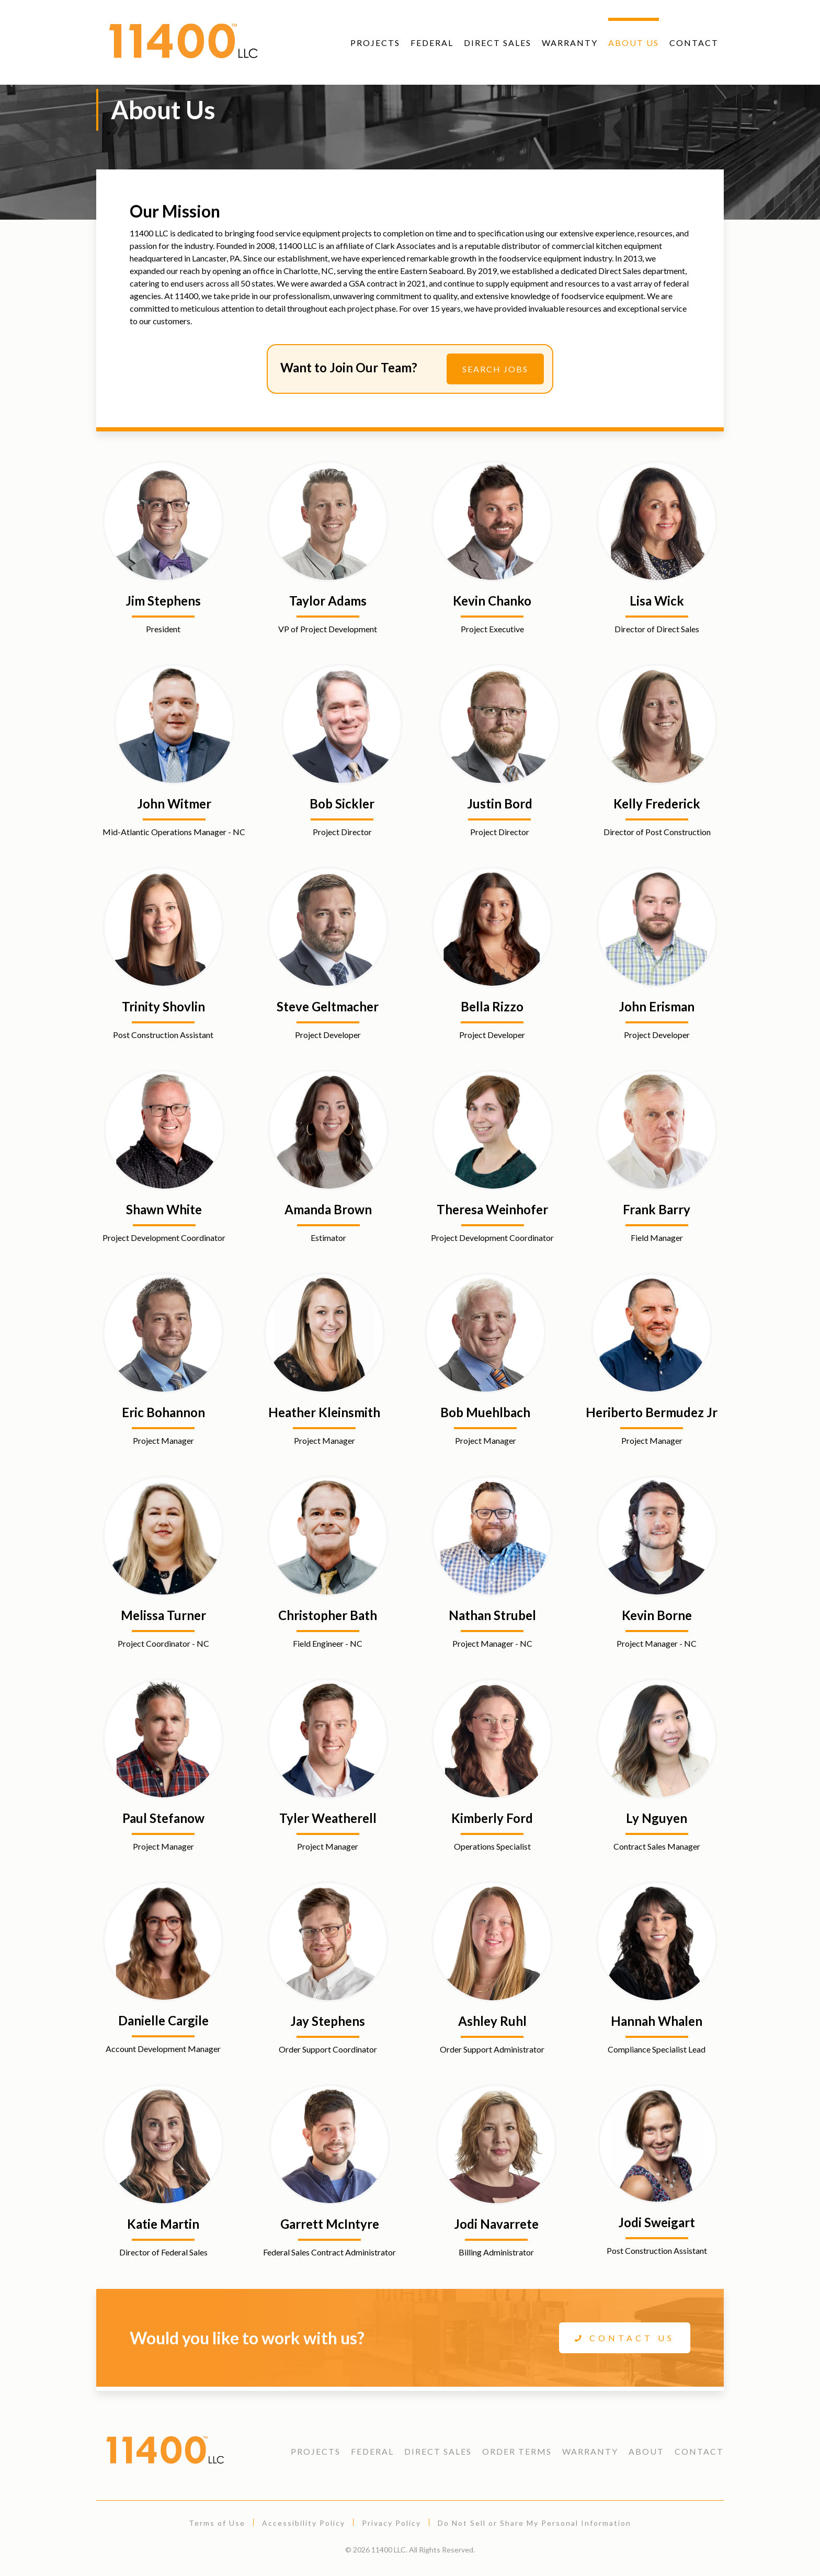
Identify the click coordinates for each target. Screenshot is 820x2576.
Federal (432, 43)
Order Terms (517, 2451)
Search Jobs (495, 369)
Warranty (570, 43)
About (646, 2451)
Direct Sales (497, 43)
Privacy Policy (391, 2522)
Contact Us (625, 2338)
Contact (694, 43)
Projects (375, 43)
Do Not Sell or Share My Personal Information (534, 2522)
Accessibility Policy (303, 2522)
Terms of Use (217, 2522)
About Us (633, 43)
